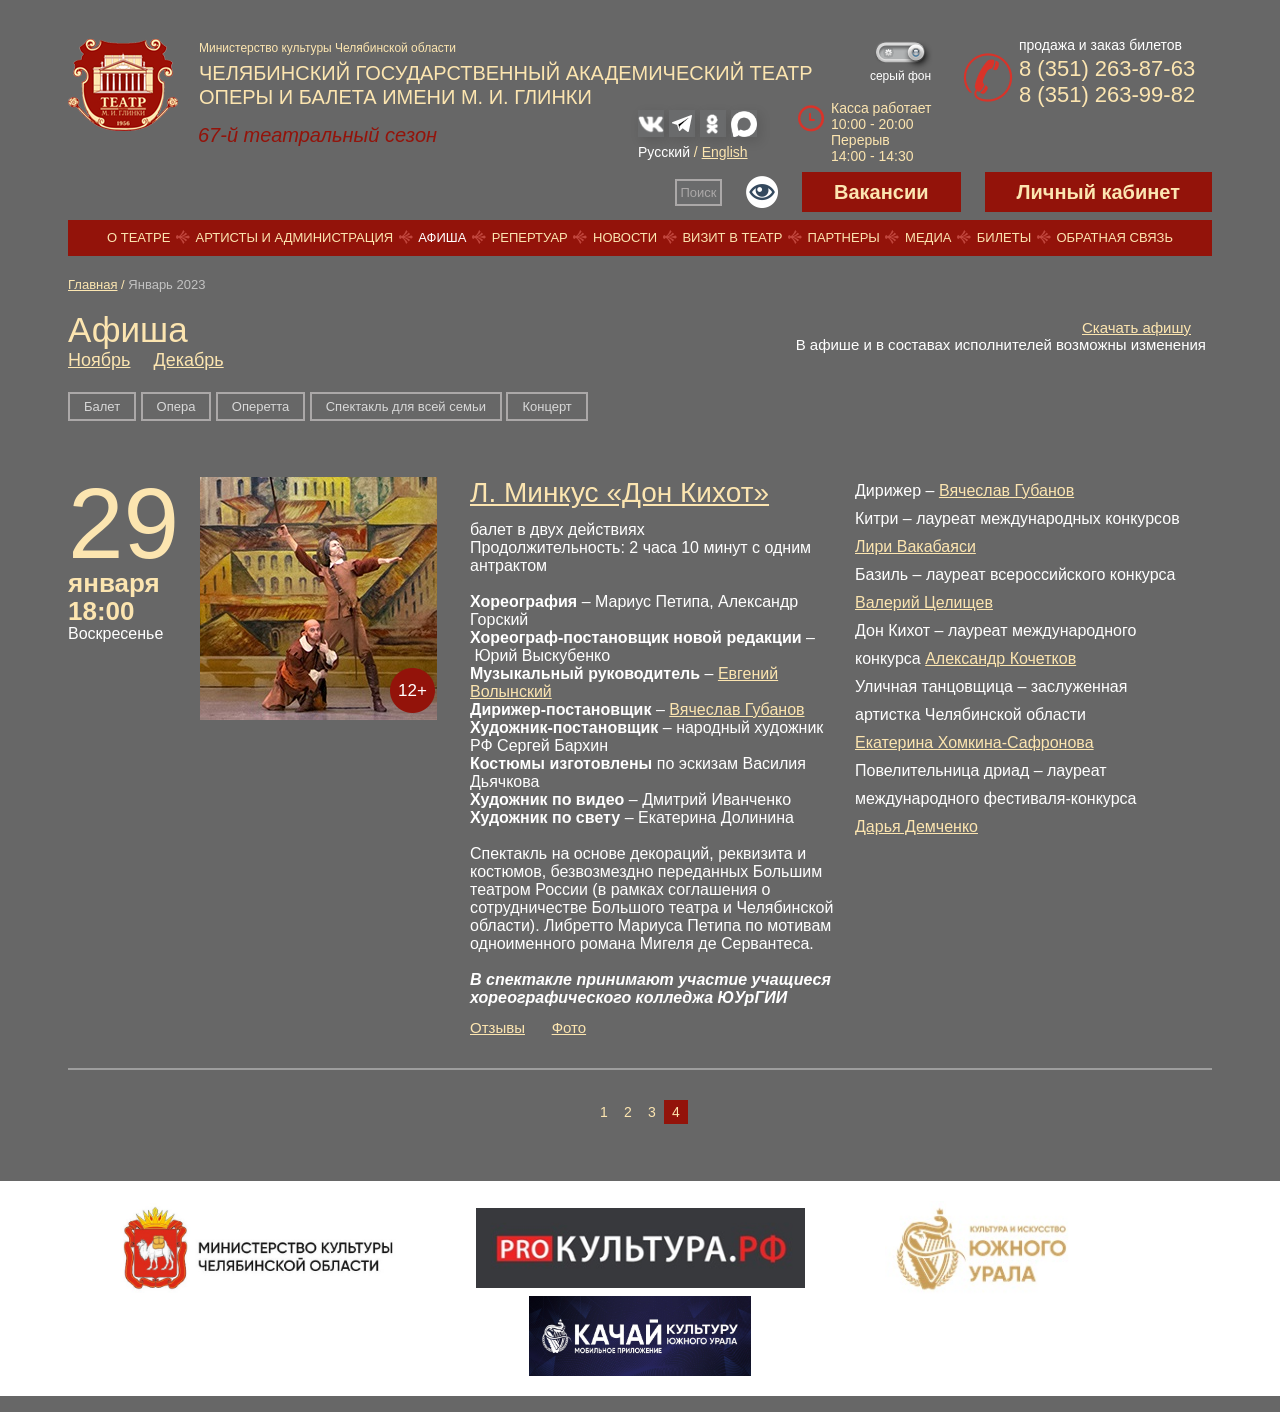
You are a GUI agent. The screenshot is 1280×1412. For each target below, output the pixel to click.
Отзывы (497, 1027)
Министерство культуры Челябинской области (327, 48)
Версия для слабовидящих (762, 192)
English (725, 152)
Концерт (546, 406)
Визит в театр (732, 237)
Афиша (442, 237)
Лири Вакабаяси (915, 546)
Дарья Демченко (916, 826)
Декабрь (188, 360)
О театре (138, 237)
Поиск (699, 192)
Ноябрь (99, 360)
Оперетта (260, 406)
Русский (664, 152)
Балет (102, 406)
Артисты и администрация (295, 237)
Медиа (928, 237)
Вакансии (881, 192)
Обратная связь (1114, 237)
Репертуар (530, 237)
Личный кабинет (1098, 192)
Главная (92, 284)
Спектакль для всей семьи (406, 406)
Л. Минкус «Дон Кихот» (619, 492)
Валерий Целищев (924, 602)
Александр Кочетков (1000, 658)
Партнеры (844, 237)
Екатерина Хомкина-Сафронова (974, 742)
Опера (176, 406)
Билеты (1004, 237)
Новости (625, 237)
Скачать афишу (1136, 327)
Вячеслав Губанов (736, 709)
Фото (569, 1027)
